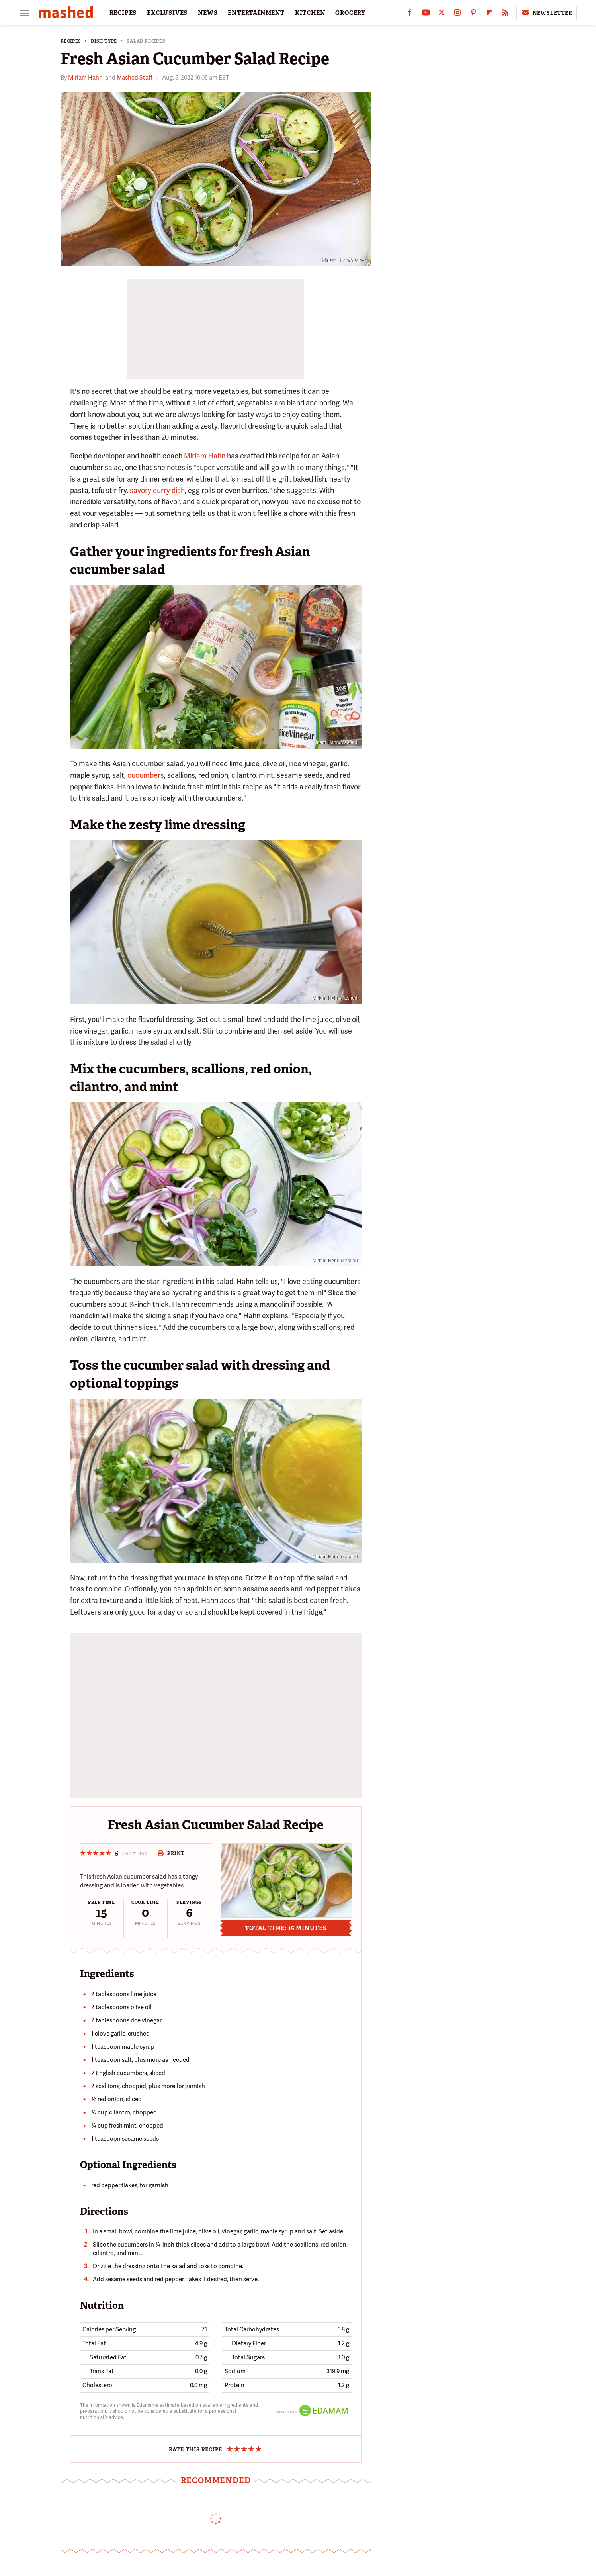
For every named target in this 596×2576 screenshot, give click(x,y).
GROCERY (350, 13)
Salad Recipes (146, 41)
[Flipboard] (489, 14)
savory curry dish (157, 490)
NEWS (207, 13)
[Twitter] (441, 14)
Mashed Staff (134, 78)
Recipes (71, 41)
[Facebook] (409, 14)
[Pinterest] (473, 14)
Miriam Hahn (85, 78)
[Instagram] (457, 14)
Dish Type (104, 41)
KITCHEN (310, 13)
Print (171, 1853)
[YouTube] (425, 14)
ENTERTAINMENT (256, 13)
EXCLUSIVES (167, 13)
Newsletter (547, 12)
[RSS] (505, 14)
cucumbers (145, 775)
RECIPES (123, 13)
